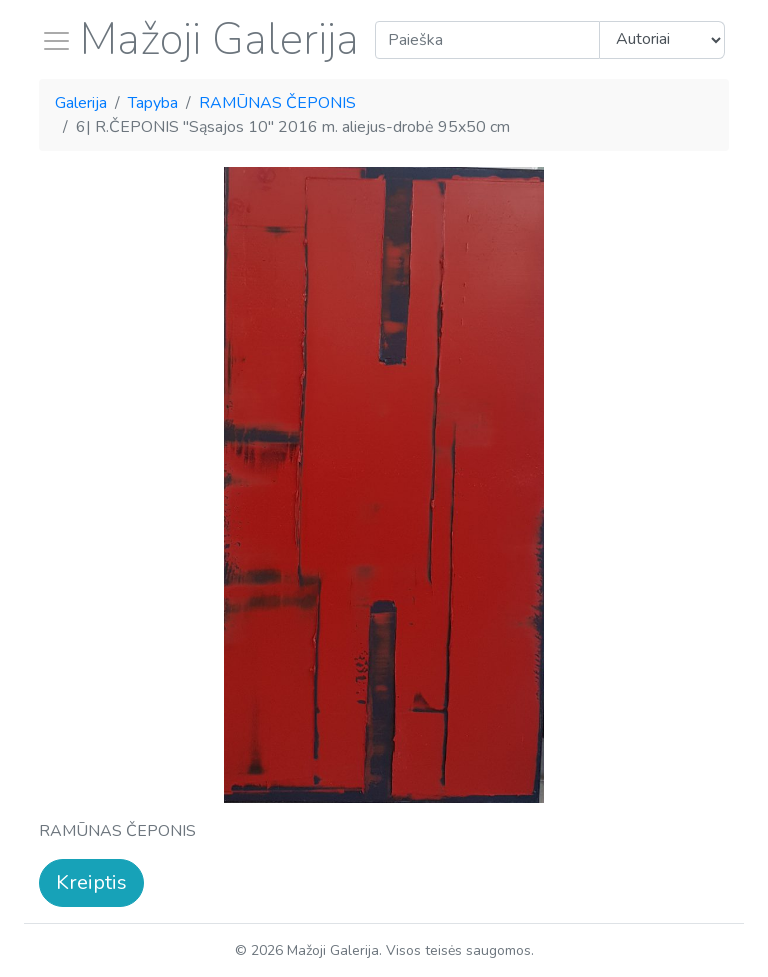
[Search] (487, 40)
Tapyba (153, 103)
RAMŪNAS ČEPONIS (277, 103)
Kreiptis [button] (91, 882)
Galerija (81, 103)
